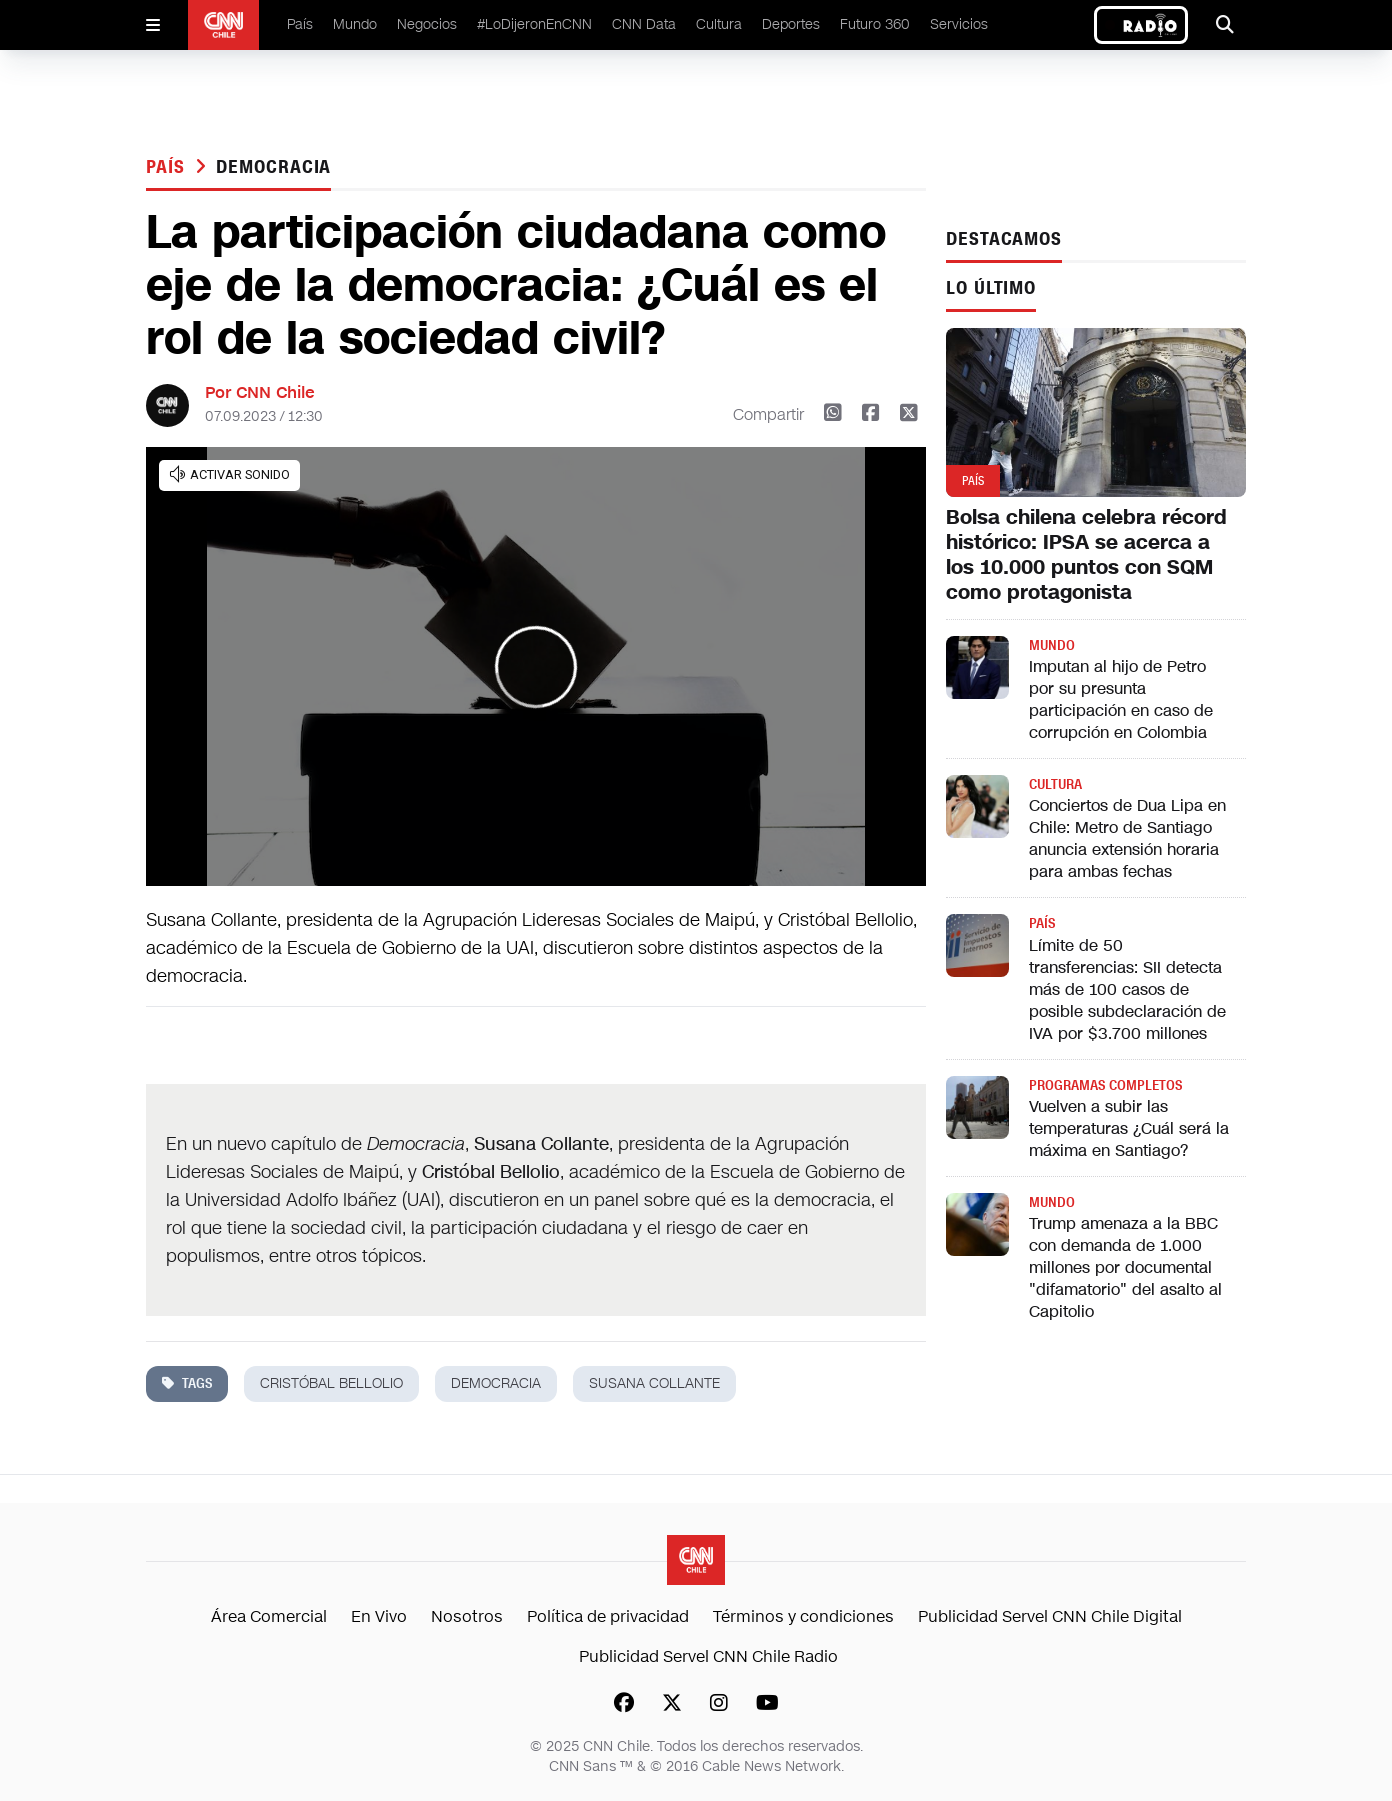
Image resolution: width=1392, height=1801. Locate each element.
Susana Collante (654, 1383)
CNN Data (644, 24)
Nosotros (467, 1616)
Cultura (719, 24)
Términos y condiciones (803, 1616)
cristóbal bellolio (331, 1383)
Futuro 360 (875, 24)
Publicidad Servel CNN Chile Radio (708, 1656)
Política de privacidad (608, 1616)
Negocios (427, 24)
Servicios (959, 24)
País (300, 24)
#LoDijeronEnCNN (534, 24)
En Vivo (379, 1616)
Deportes (791, 24)
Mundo (355, 24)
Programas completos (1105, 1085)
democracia (273, 167)
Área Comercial (269, 1616)
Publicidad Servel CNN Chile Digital (1050, 1616)
